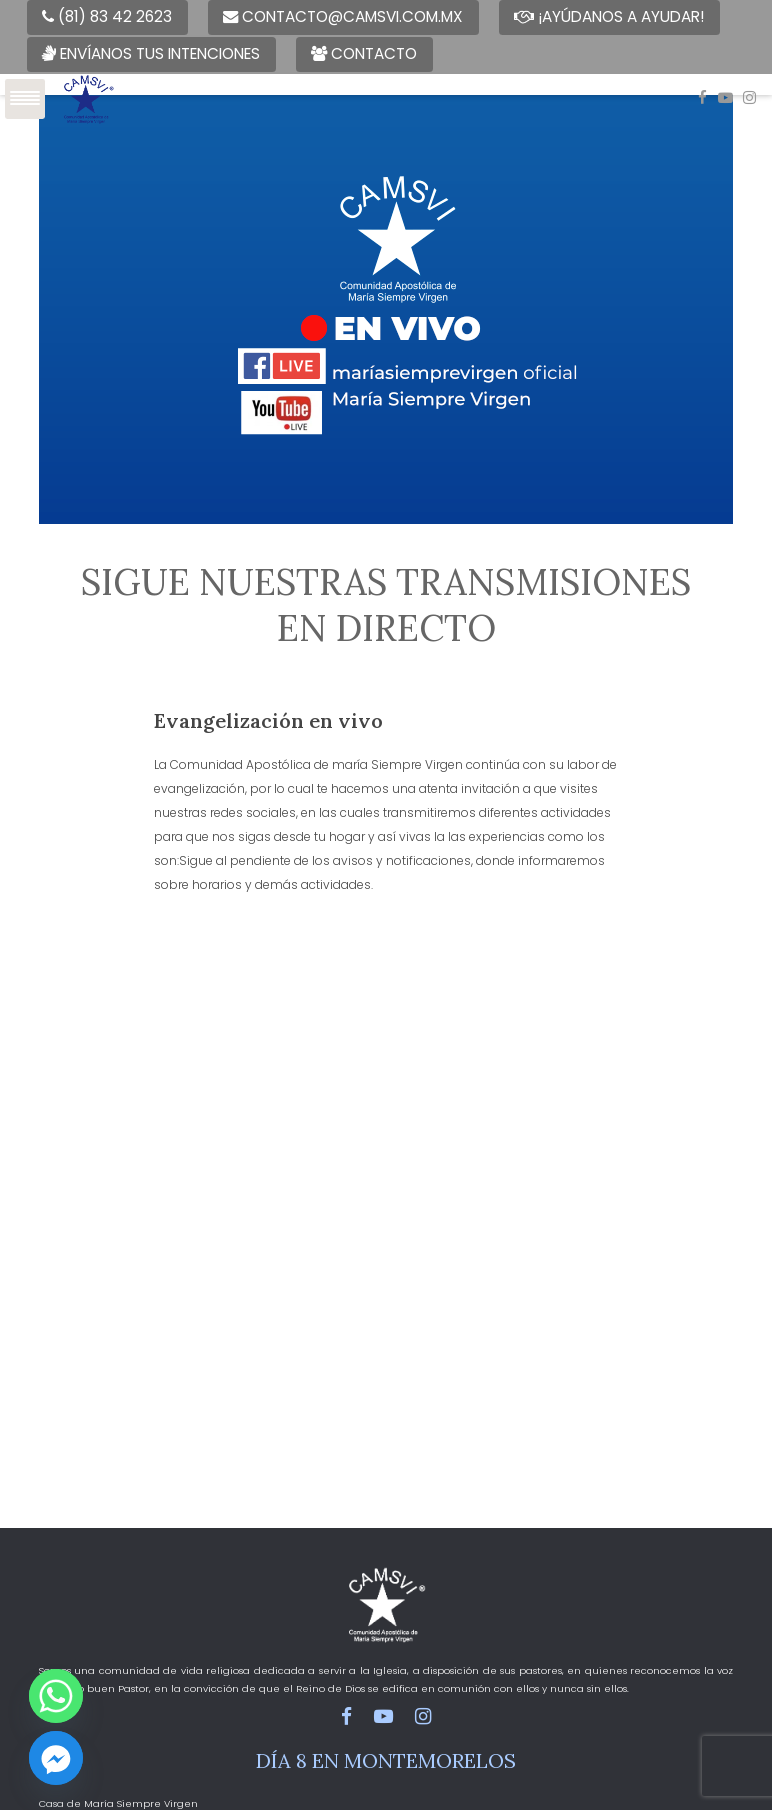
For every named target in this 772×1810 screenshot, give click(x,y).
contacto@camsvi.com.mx (343, 16)
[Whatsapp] (56, 1696)
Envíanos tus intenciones (151, 53)
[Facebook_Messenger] (56, 1758)
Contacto (364, 53)
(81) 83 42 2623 (107, 16)
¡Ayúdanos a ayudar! (609, 16)
